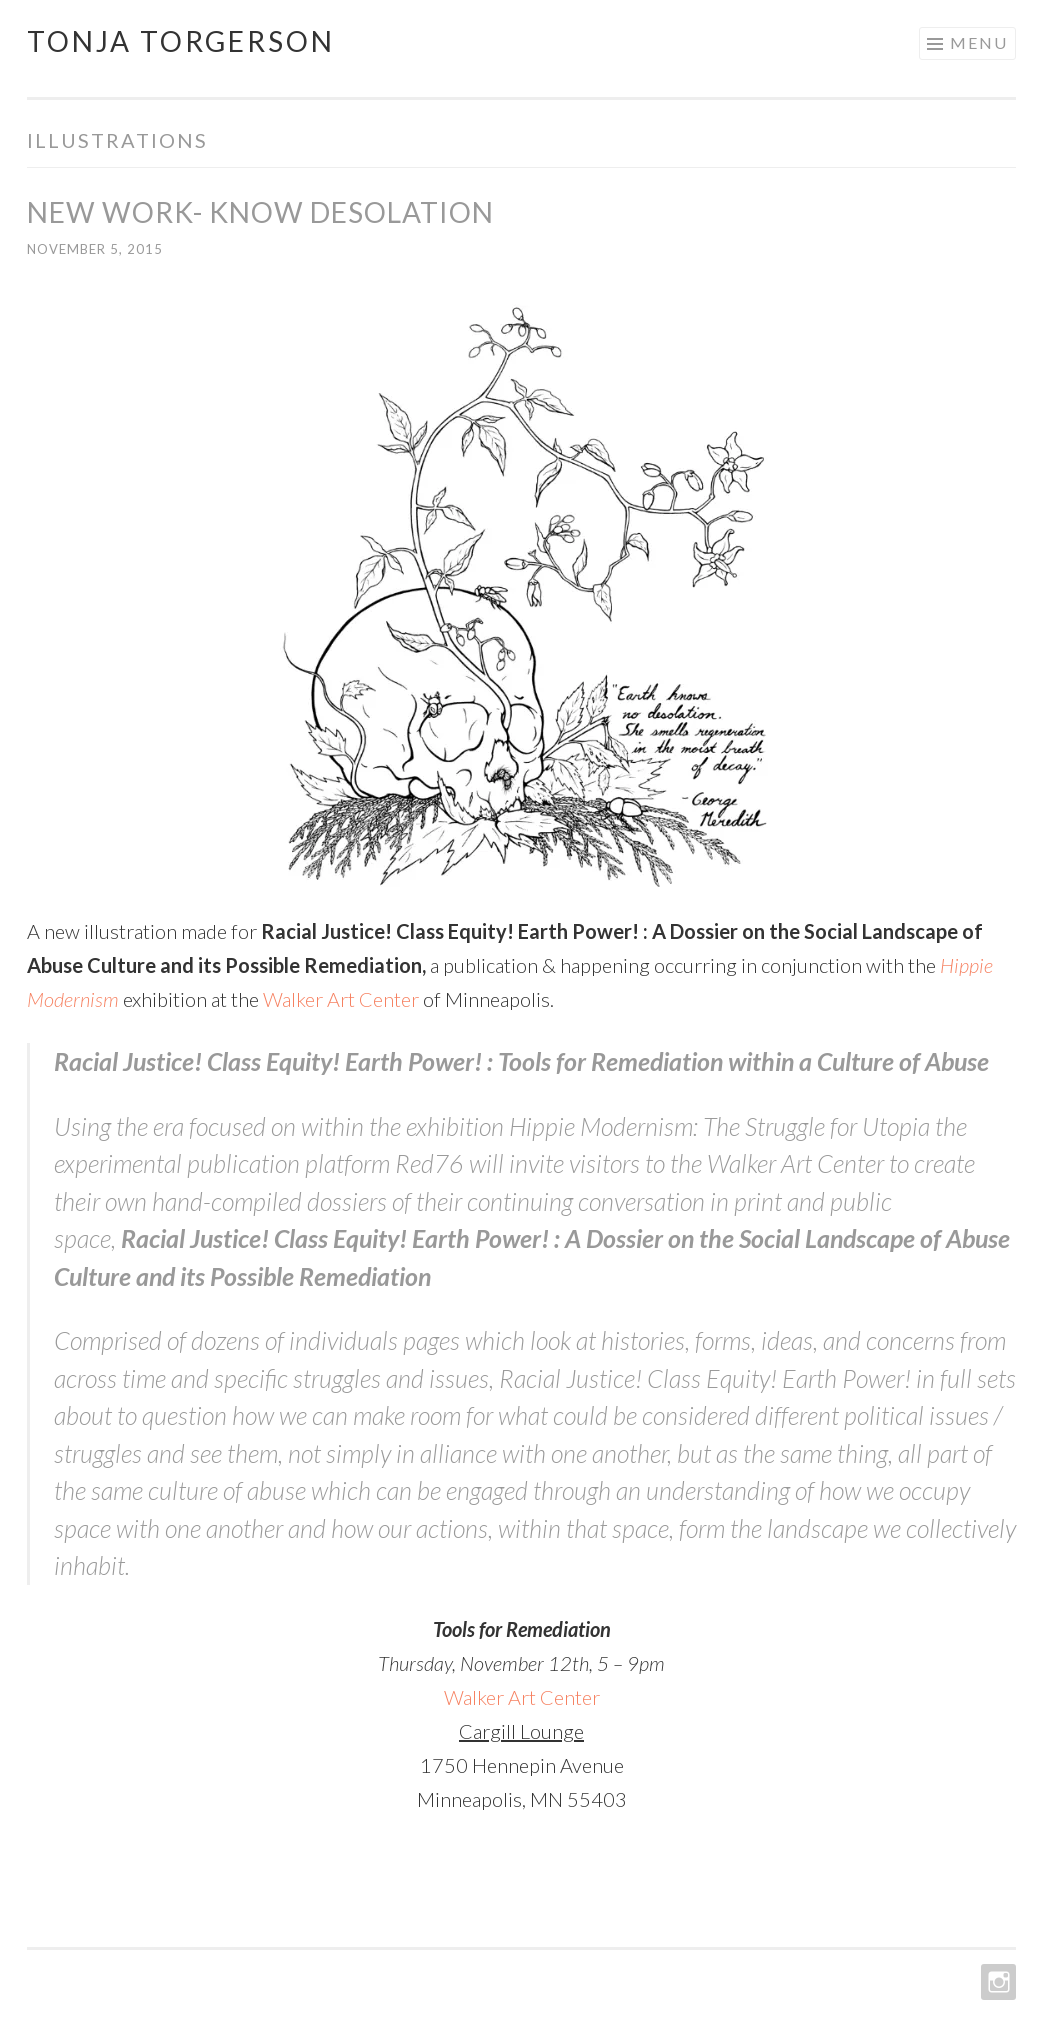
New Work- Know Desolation (260, 212)
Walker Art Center (341, 999)
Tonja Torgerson (181, 41)
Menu (979, 42)
